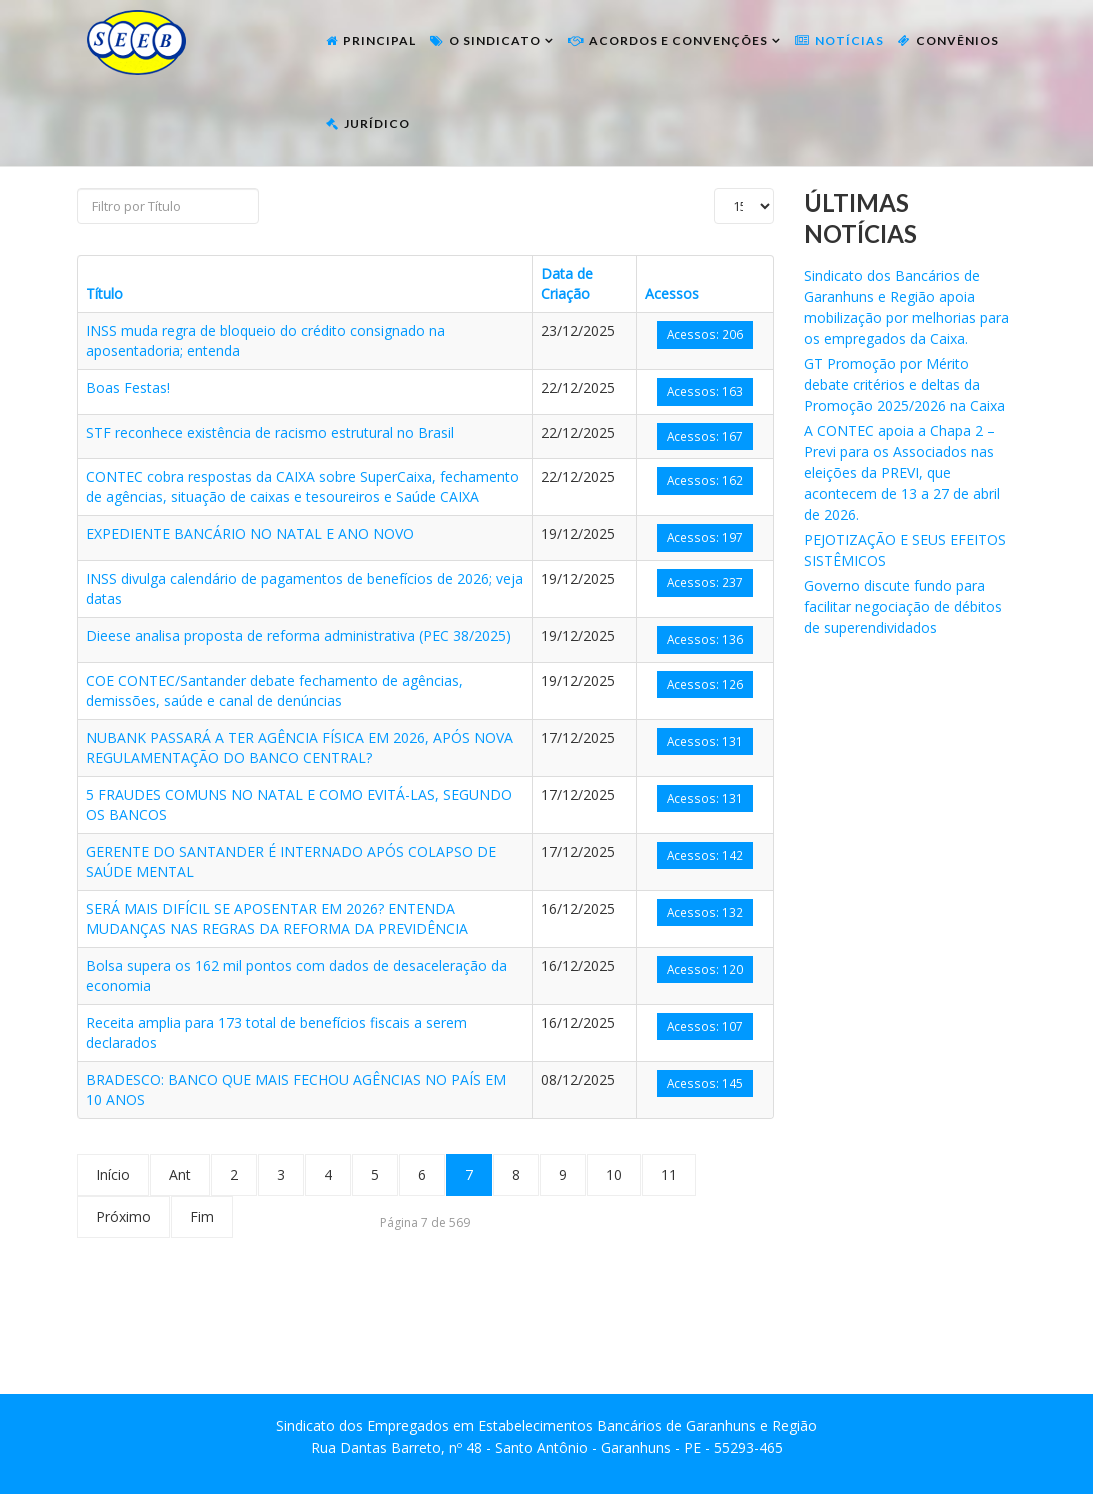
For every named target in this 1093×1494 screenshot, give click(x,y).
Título (104, 293)
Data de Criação (567, 283)
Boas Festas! (128, 387)
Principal (379, 40)
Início (113, 1174)
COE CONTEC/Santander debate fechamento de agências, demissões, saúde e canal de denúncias (274, 690)
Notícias (849, 40)
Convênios (957, 40)
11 (669, 1174)
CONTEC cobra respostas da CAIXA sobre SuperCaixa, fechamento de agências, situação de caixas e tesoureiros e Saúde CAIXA (302, 486)
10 (614, 1174)
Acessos (672, 293)
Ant (180, 1174)
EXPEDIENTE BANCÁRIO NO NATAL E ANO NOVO (250, 533)
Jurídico (377, 123)
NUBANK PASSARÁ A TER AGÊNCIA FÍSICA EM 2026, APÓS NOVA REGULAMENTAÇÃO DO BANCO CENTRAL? (299, 747)
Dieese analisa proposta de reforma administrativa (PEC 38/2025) (298, 635)
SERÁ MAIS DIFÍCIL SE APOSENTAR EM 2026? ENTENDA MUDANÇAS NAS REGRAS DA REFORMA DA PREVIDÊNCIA (277, 918)
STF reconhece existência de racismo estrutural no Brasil (270, 432)
